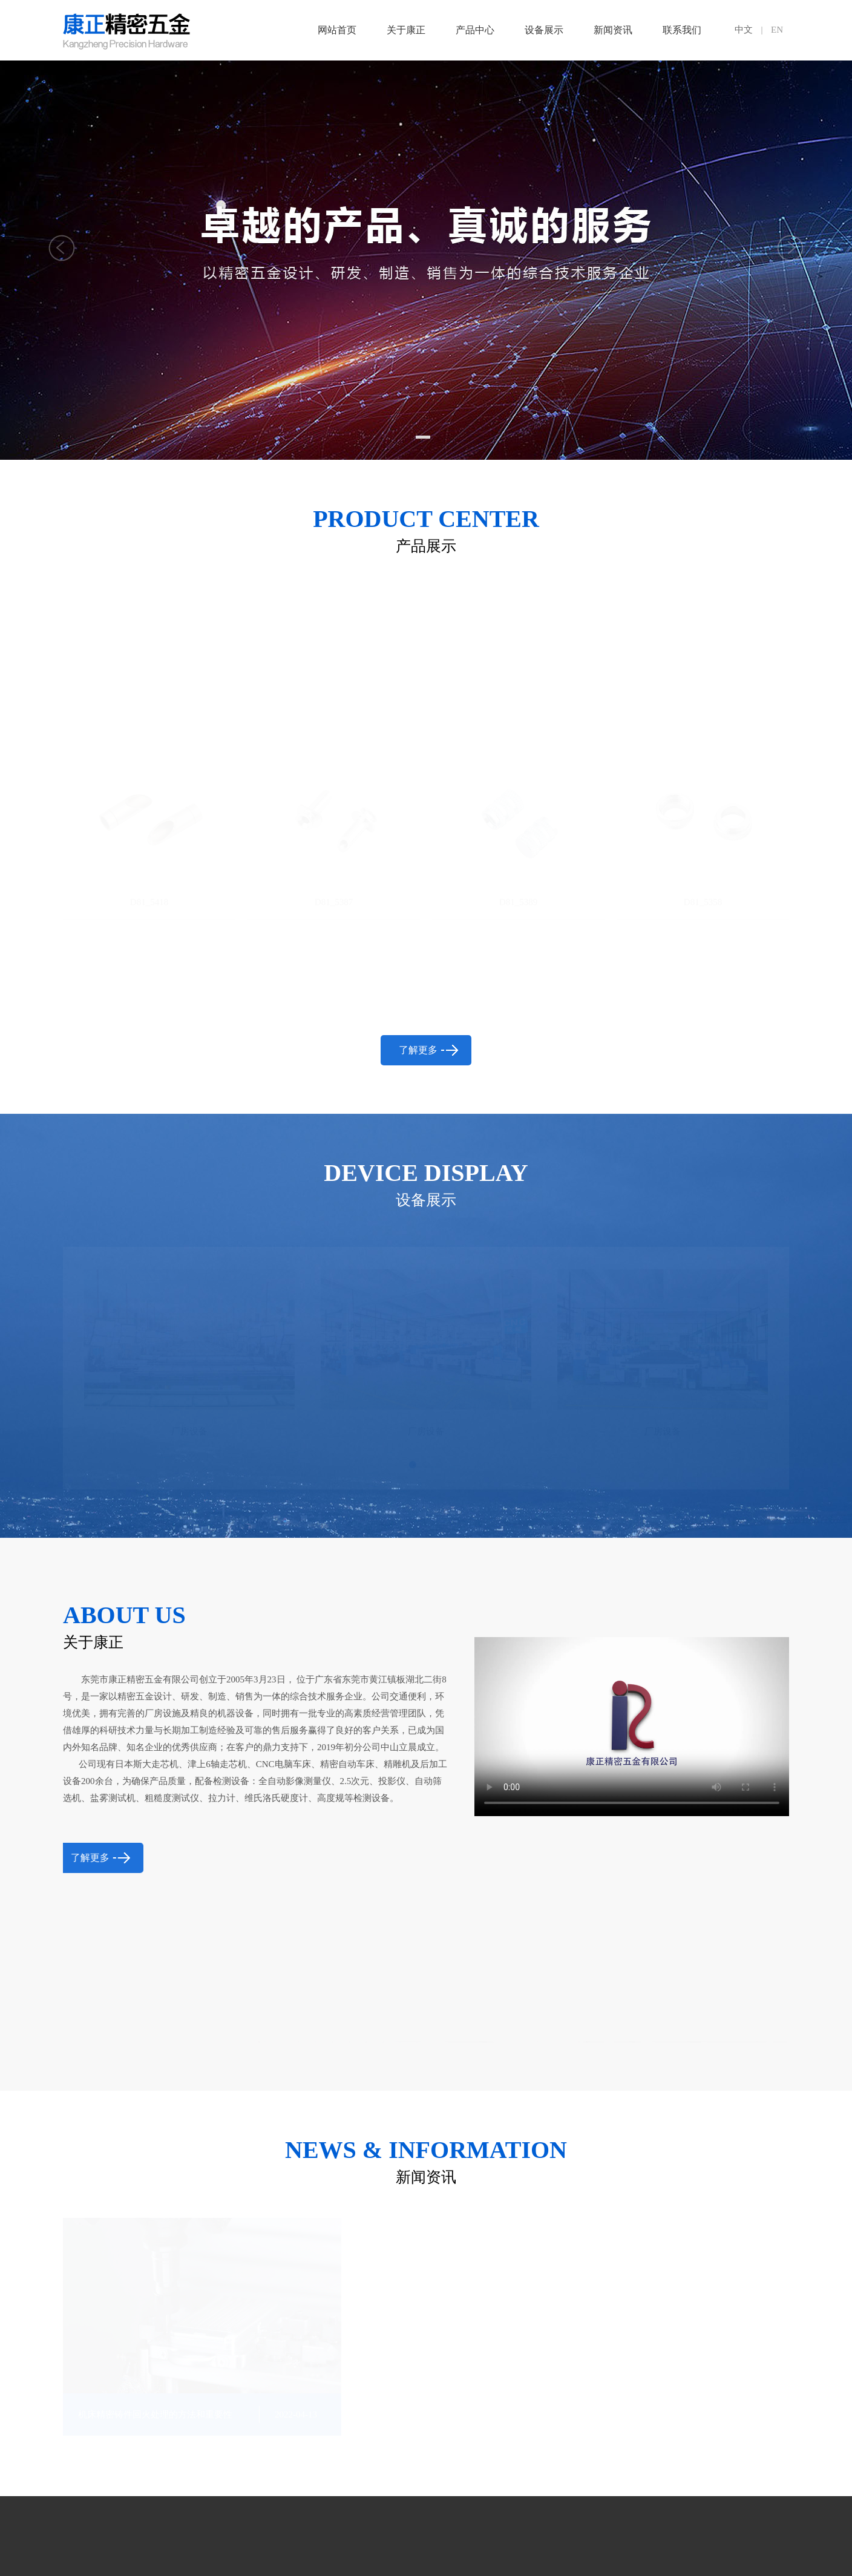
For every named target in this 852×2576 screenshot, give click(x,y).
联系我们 (682, 30)
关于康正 (406, 30)
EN (777, 29)
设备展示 (544, 30)
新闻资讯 (613, 30)
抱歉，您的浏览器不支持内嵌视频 (631, 1670)
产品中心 (475, 30)
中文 (744, 29)
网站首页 (337, 30)
